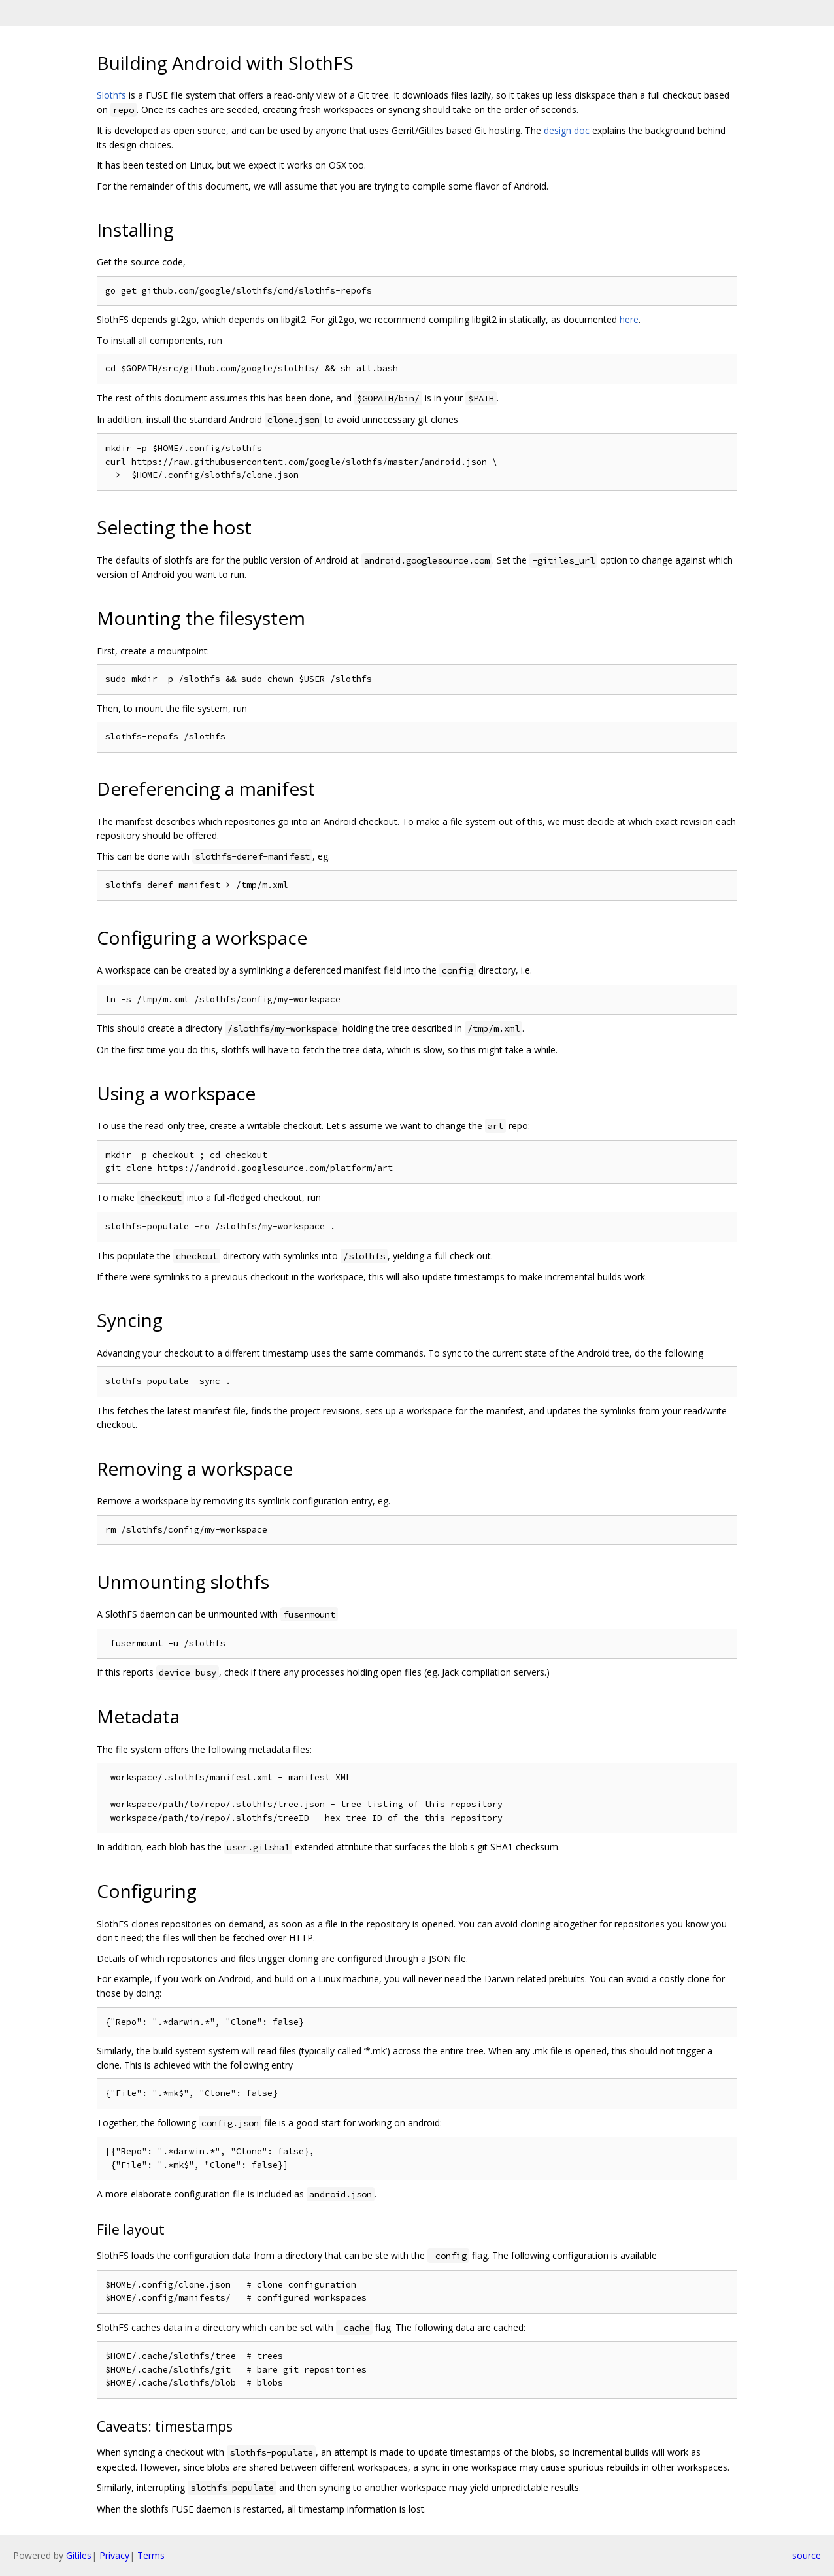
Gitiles (79, 2555)
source (806, 2555)
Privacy (114, 2555)
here (629, 319)
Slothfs (111, 95)
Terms (151, 2555)
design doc (567, 130)
